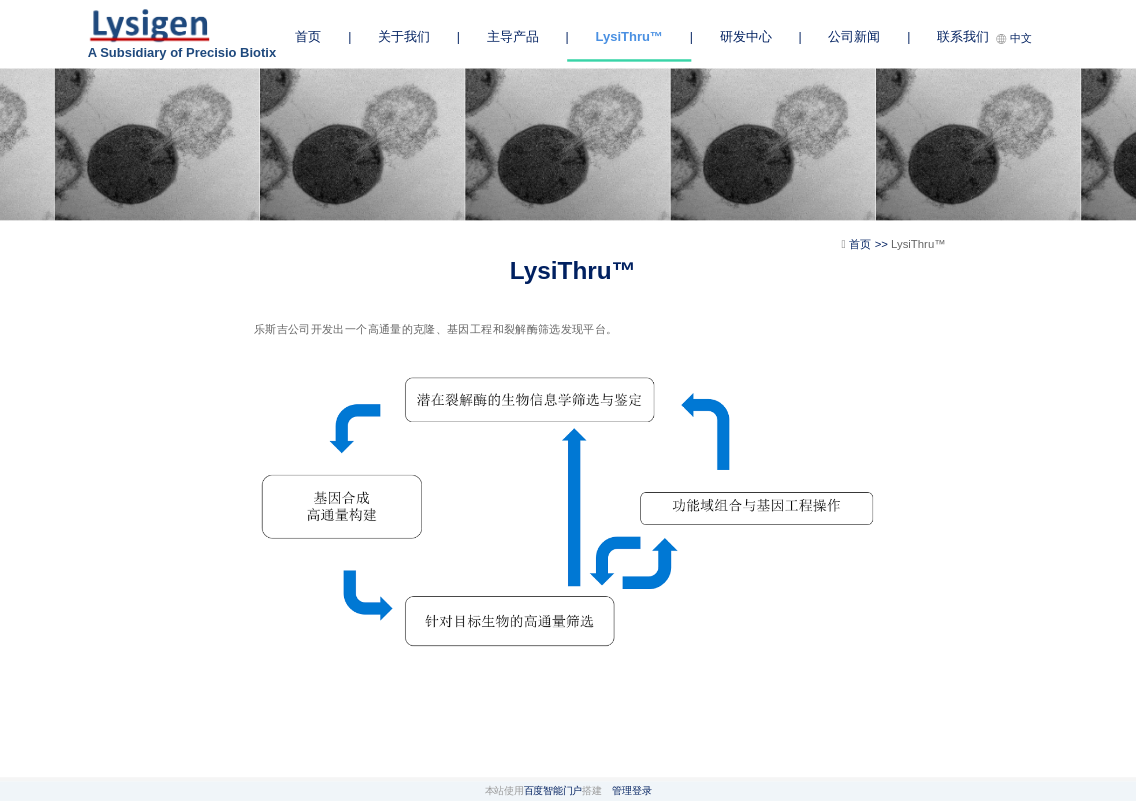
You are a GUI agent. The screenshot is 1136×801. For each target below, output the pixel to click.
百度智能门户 (553, 790)
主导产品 (513, 37)
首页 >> (870, 244)
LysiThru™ (629, 36)
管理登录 (631, 790)
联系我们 (963, 37)
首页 (308, 37)
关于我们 (404, 37)
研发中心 (746, 37)
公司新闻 (854, 37)
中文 (1014, 38)
